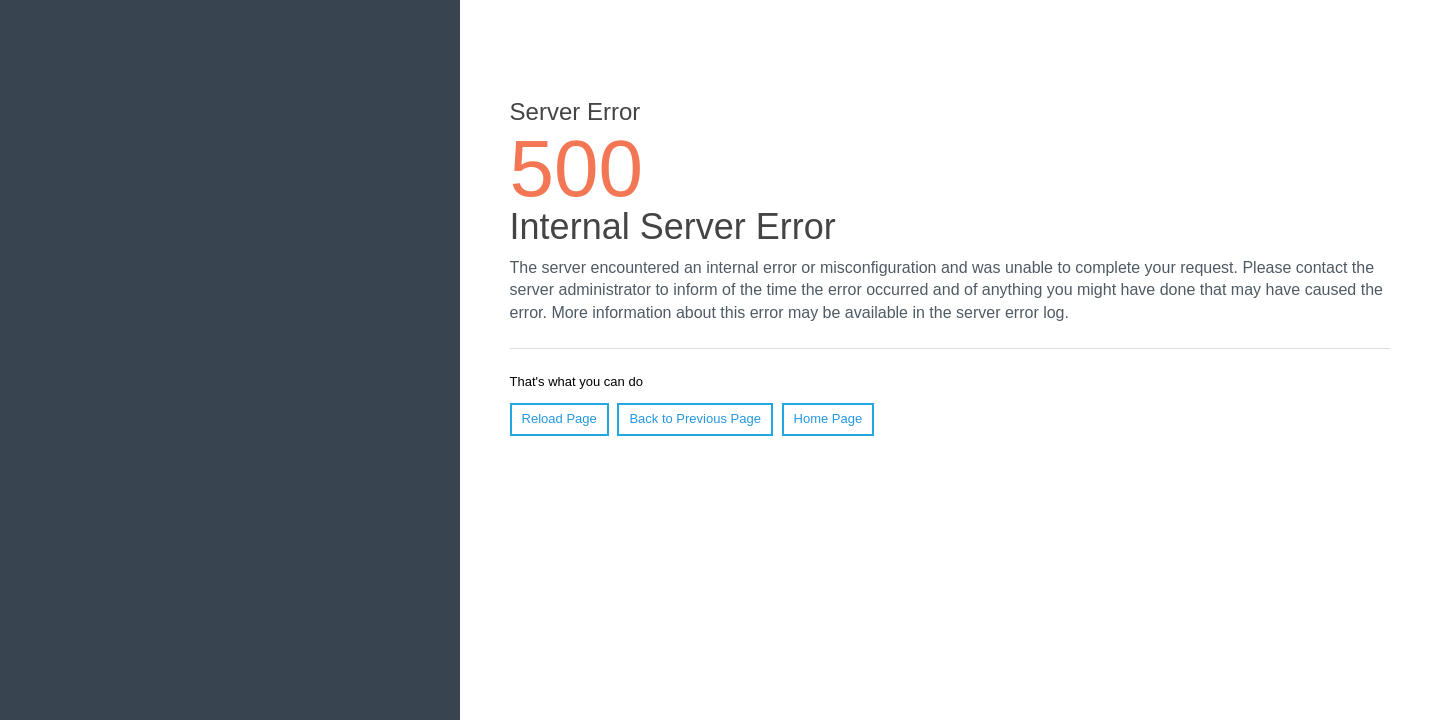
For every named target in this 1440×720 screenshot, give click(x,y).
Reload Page (559, 418)
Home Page (828, 418)
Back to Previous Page (695, 418)
